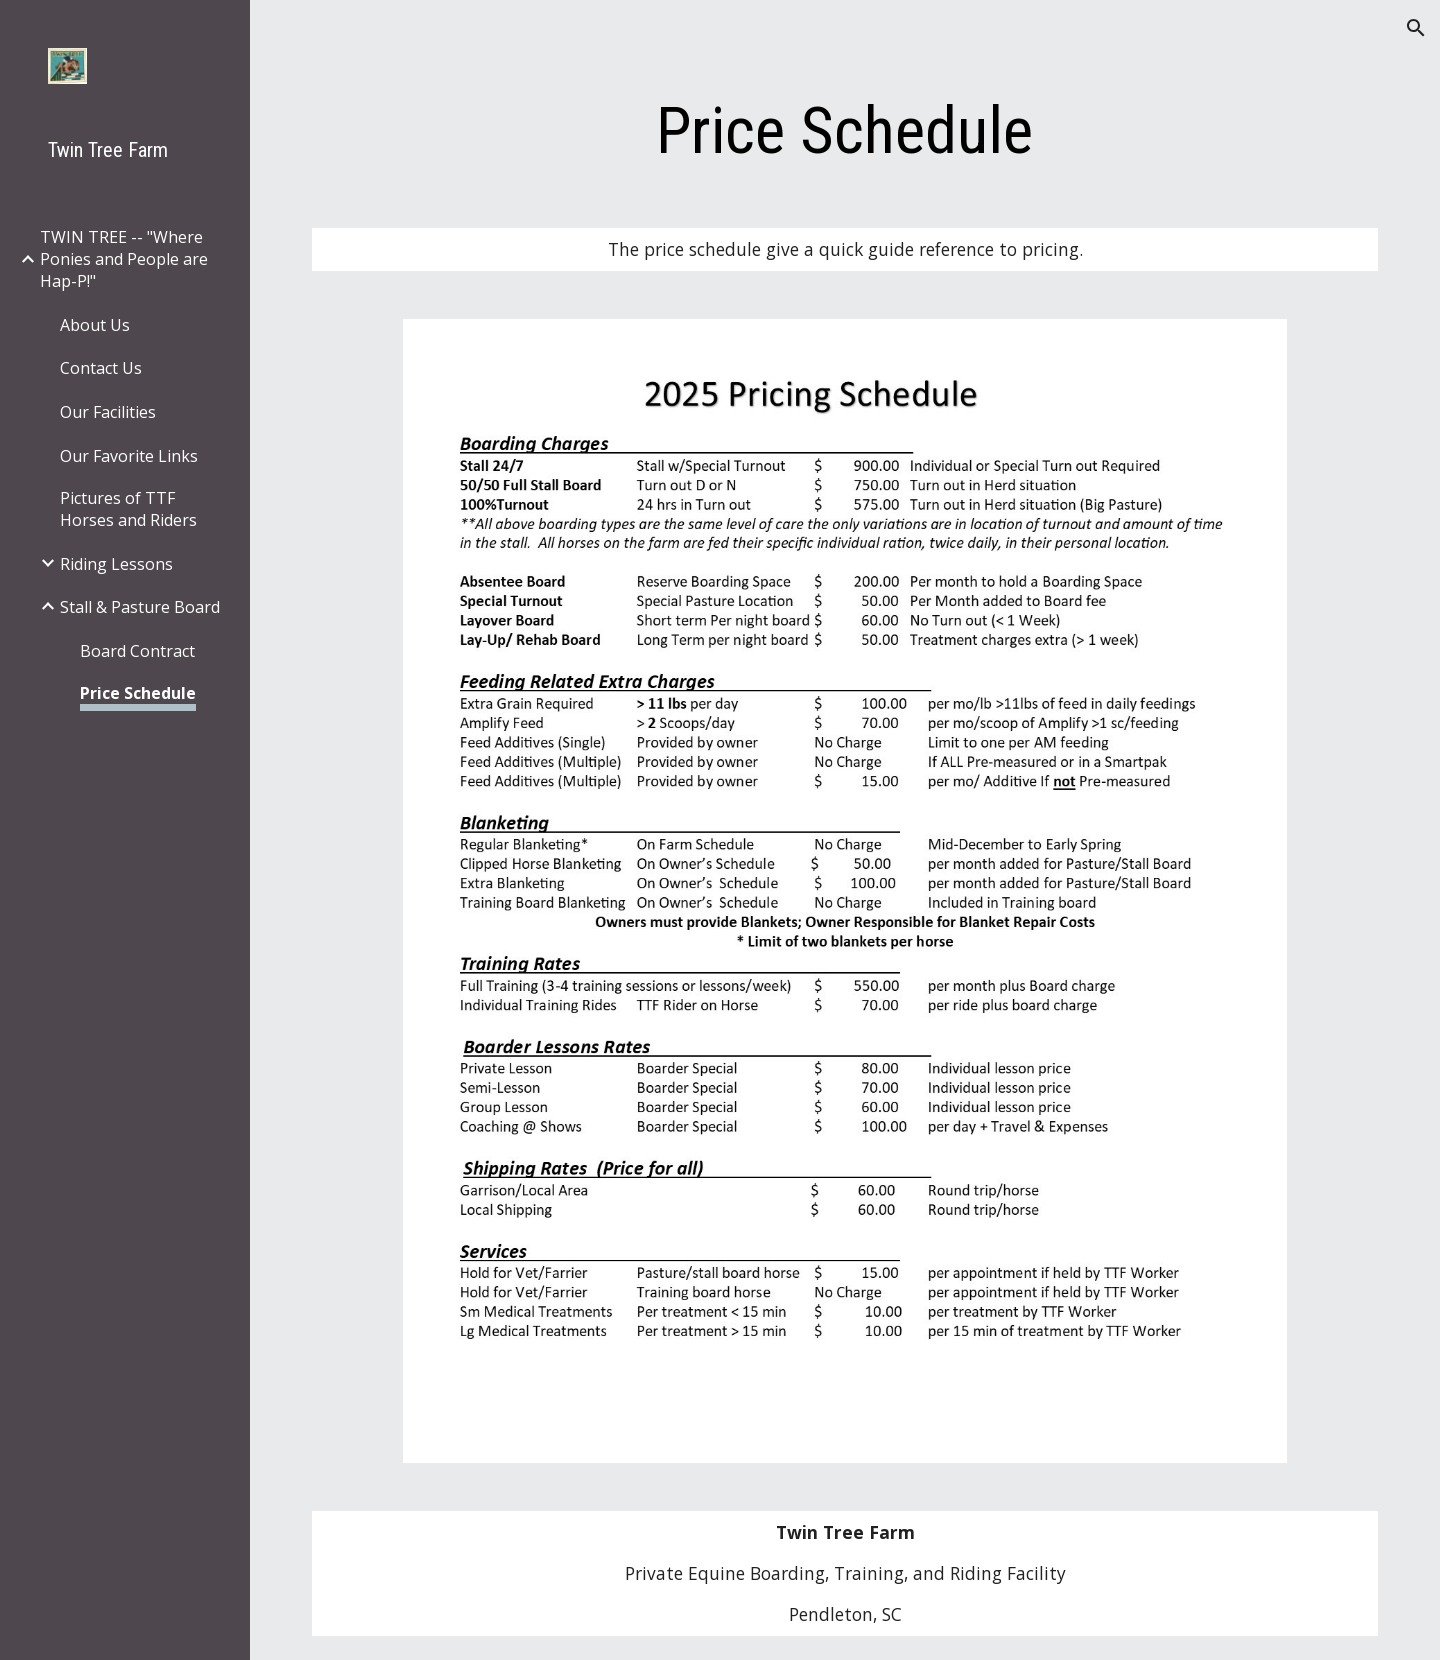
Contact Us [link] (101, 368)
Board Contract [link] (137, 651)
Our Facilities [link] (108, 412)
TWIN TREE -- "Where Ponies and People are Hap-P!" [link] (124, 259)
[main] (845, 132)
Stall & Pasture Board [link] (140, 607)
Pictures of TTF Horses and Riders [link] (128, 509)
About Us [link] (95, 325)
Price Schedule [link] (138, 693)
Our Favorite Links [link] (129, 456)
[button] (1416, 28)
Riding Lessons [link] (116, 564)
